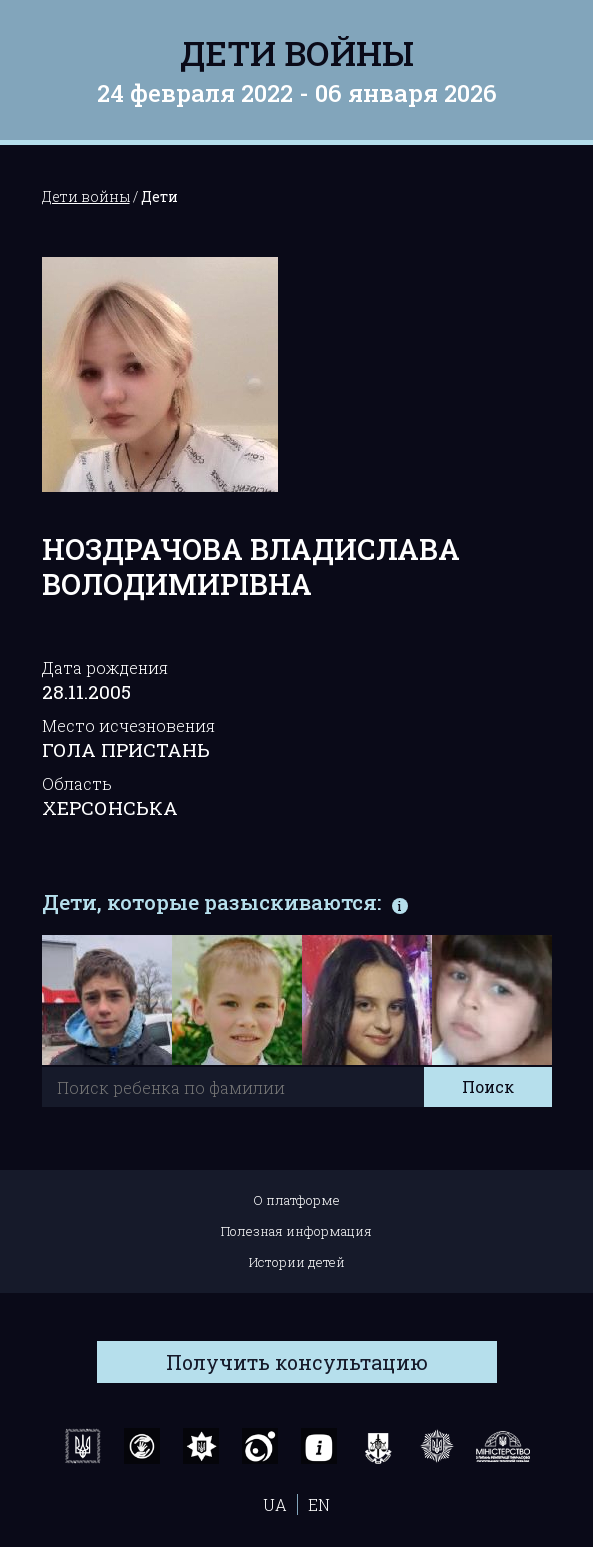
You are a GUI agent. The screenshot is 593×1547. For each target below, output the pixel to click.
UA (275, 1504)
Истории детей (297, 1262)
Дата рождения (105, 667)
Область (77, 783)
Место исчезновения (128, 725)
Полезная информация (296, 1231)
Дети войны (297, 52)
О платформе (296, 1200)
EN (319, 1504)
